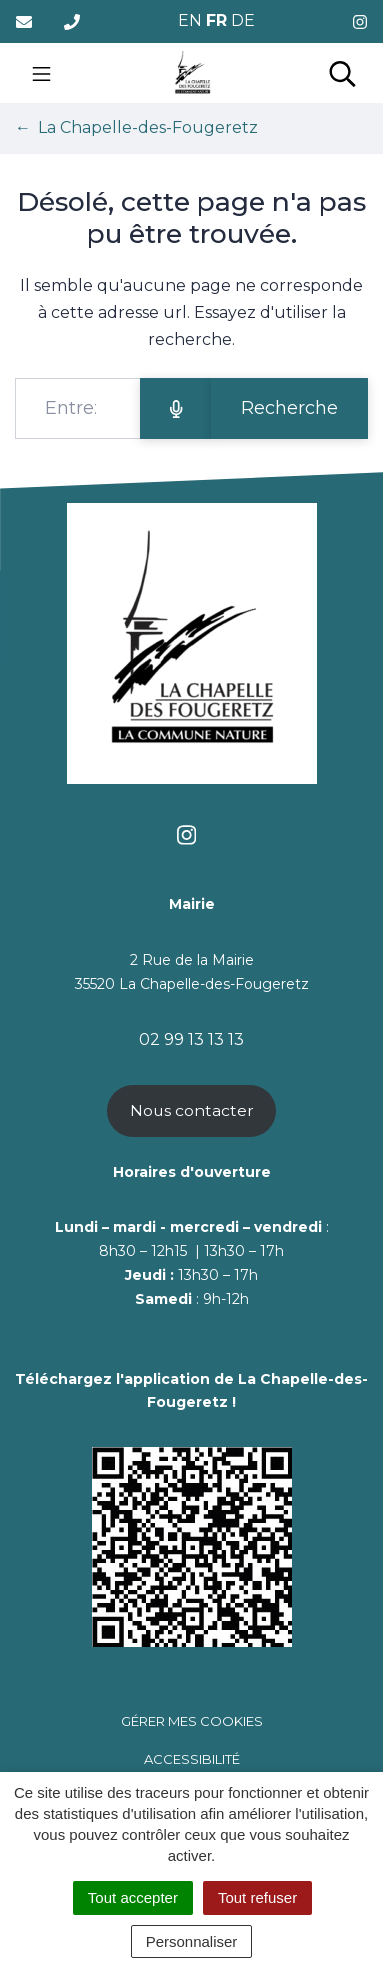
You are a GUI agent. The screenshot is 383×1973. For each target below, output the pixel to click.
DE (243, 20)
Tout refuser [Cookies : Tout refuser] (257, 1897)
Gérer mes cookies (192, 1721)
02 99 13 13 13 (191, 1039)
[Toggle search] (342, 73)
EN (190, 20)
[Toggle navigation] (41, 73)
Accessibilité (192, 1759)
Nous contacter (192, 1110)
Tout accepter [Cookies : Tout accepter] (133, 1897)
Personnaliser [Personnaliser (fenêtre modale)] (192, 1941)
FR (216, 20)
